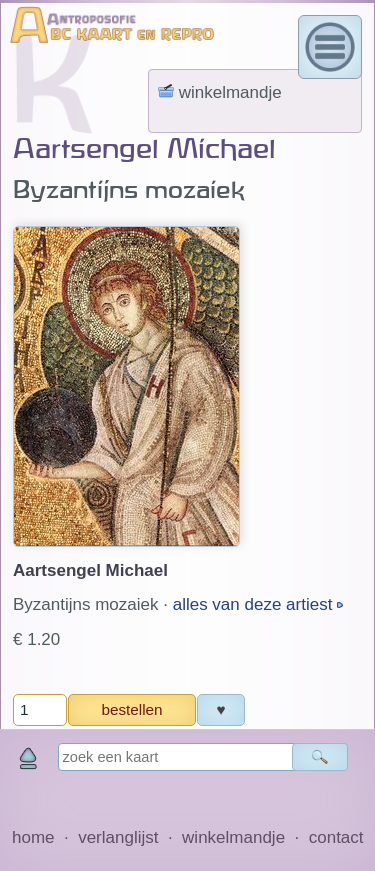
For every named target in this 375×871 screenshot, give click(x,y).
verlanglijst (118, 837)
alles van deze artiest (255, 604)
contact (336, 837)
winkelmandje (233, 837)
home (33, 837)
